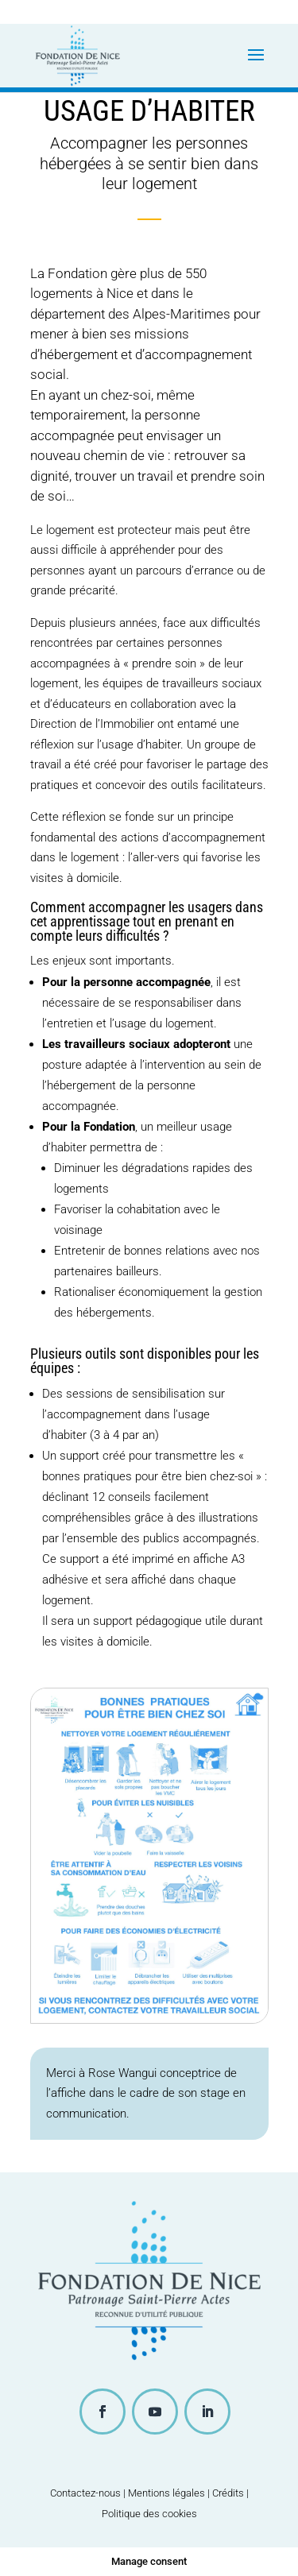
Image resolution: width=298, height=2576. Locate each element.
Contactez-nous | (89, 2493)
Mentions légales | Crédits (186, 2493)
